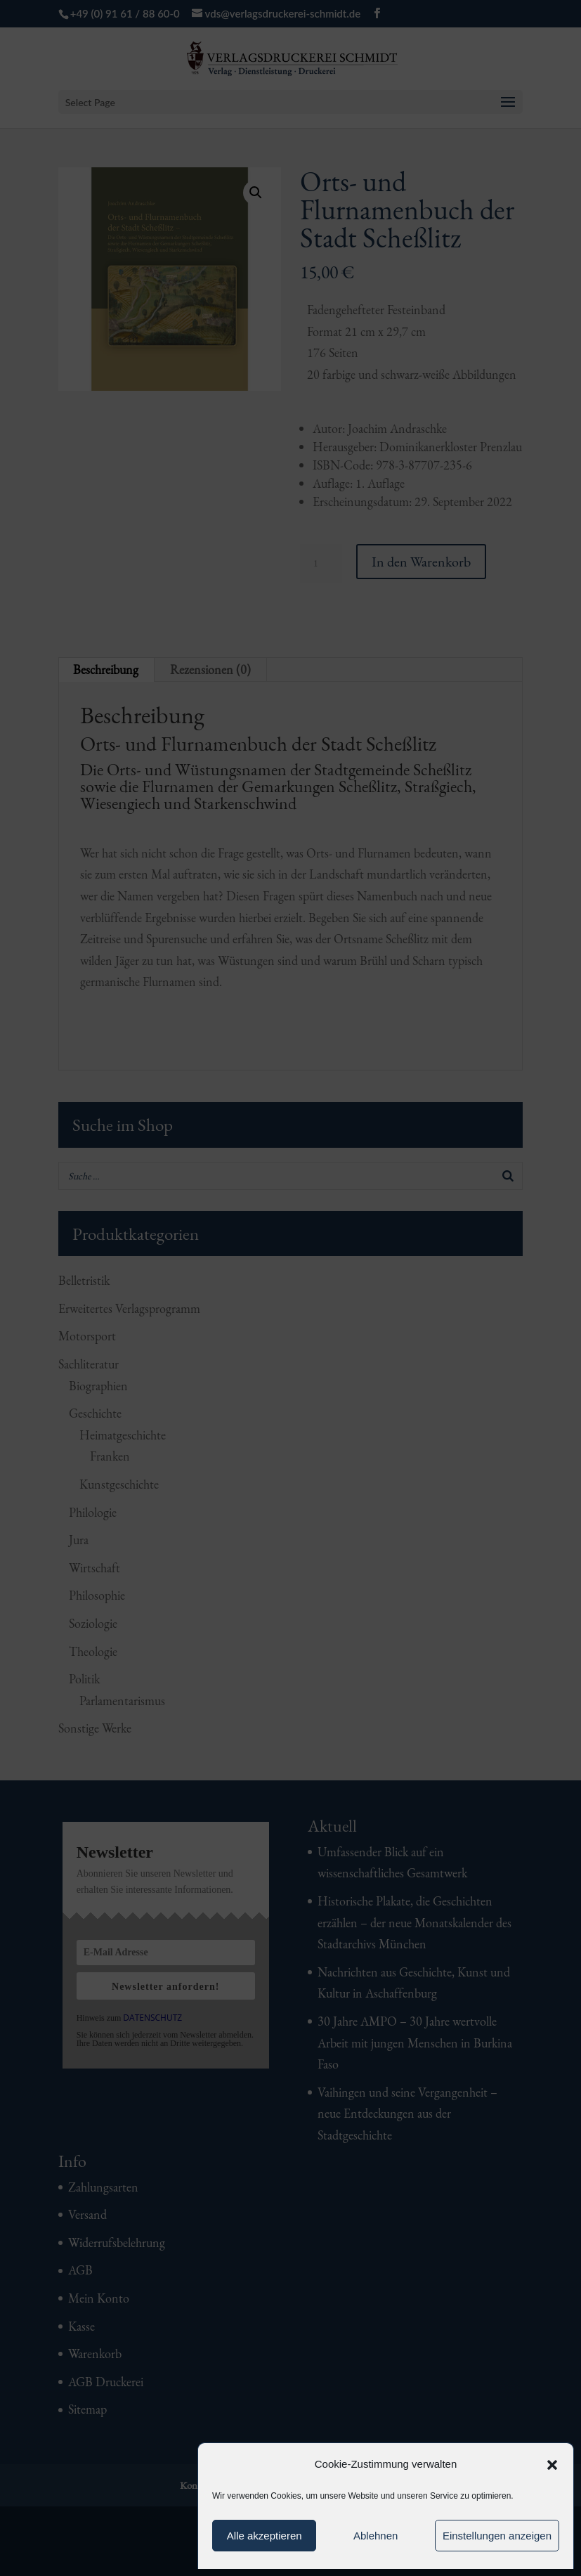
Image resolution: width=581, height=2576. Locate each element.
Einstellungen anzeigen (497, 2536)
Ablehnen (375, 2536)
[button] (552, 2465)
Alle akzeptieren (264, 2536)
